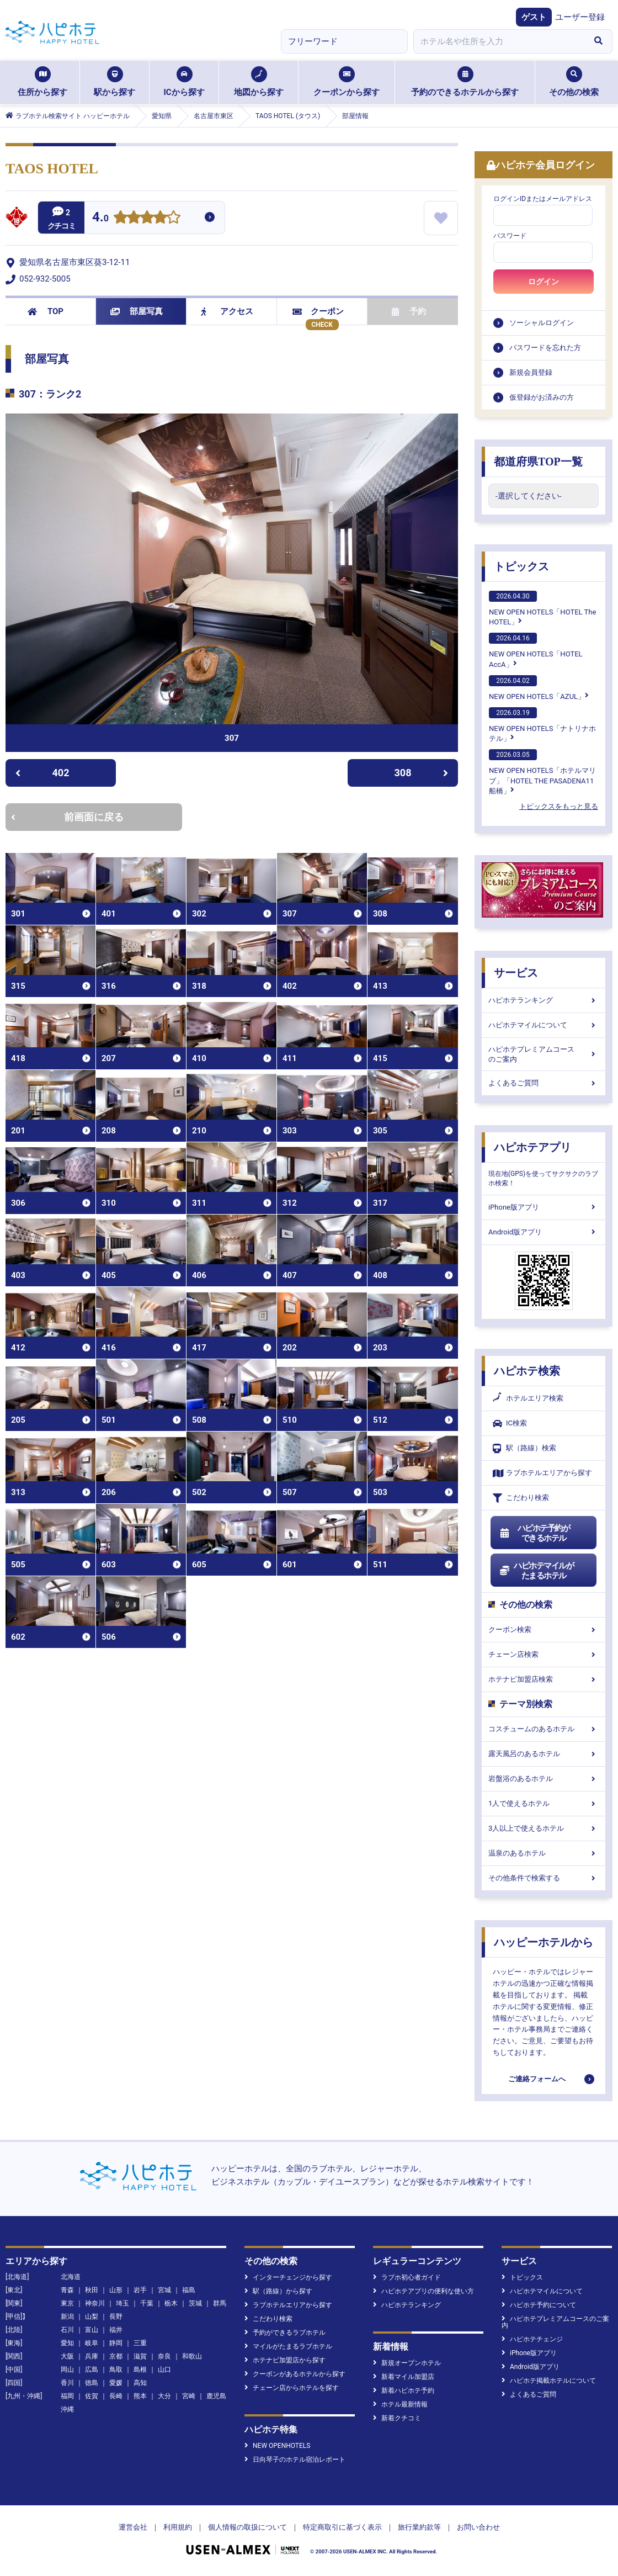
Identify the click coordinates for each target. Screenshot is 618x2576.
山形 (115, 2290)
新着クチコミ (397, 2418)
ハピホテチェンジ (532, 2339)
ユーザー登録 (580, 17)
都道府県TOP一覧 (538, 461)
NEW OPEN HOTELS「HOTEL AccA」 (536, 650)
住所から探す (42, 81)
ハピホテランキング (543, 1000)
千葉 (146, 2303)
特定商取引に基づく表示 (342, 2527)
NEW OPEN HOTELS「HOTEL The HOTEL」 (542, 608)
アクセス (227, 311)
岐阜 (91, 2343)
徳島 (91, 2383)
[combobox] (498, 41)
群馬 (219, 2303)
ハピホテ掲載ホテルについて (549, 2380)
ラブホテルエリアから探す (542, 1473)
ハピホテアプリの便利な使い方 (423, 2291)
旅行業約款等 (419, 2527)
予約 (409, 311)
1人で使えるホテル (543, 1803)
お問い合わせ (478, 2527)
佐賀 (91, 2396)
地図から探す (259, 81)
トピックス (521, 566)
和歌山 (192, 2356)
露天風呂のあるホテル (543, 1754)
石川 (67, 2330)
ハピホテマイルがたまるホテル (536, 1571)
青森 (67, 2290)
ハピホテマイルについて (543, 1025)
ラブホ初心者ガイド (407, 2277)
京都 (115, 2356)
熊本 (140, 2396)
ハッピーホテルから (543, 1942)
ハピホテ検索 (527, 1371)
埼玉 (122, 2303)
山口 (164, 2369)
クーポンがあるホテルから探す (294, 2374)
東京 (67, 2303)
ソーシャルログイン (541, 323)
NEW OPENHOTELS (277, 2446)
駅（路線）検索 (524, 1448)
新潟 (67, 2316)
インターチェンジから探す (288, 2277)
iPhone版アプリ (543, 1207)
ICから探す (183, 81)
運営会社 (133, 2527)
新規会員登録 (530, 372)
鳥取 (115, 2369)
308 (422, 772)
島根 (140, 2369)
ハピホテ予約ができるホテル (534, 1533)
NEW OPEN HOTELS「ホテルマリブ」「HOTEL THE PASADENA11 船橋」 (542, 771)
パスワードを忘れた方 (545, 347)
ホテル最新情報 (400, 2404)
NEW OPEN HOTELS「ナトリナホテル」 (542, 725)
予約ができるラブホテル (285, 2332)
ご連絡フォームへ (537, 2079)
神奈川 (95, 2303)
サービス (516, 973)
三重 (140, 2343)
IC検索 (510, 1423)
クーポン (318, 311)
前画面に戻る (67, 817)
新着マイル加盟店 (403, 2377)
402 (42, 772)
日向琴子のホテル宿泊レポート (294, 2459)
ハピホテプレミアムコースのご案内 (543, 1054)
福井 (115, 2330)
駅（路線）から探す (278, 2291)
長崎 (115, 2396)
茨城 (195, 2303)
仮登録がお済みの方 (541, 397)
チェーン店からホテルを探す (291, 2388)
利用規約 (177, 2527)
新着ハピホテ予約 (403, 2390)
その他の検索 (574, 81)
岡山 (67, 2369)
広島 (91, 2369)
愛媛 (115, 2383)
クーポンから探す (346, 81)
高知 (140, 2383)
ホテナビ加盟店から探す (285, 2360)
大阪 (67, 2356)
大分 (164, 2396)
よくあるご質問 (543, 1083)
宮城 (164, 2290)
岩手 (140, 2290)
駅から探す (114, 81)
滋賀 (140, 2356)
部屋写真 (136, 311)
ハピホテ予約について (539, 2305)
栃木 (171, 2303)
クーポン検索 (543, 1629)
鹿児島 (216, 2396)
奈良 (164, 2356)
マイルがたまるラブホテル (288, 2346)
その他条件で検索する (543, 1878)
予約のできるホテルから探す (465, 81)
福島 (188, 2290)
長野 (115, 2316)
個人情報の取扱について (247, 2527)
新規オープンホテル (407, 2363)
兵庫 (91, 2356)
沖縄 (67, 2409)
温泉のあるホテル (543, 1853)
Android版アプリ (543, 1232)
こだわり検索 (521, 1498)
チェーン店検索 (543, 1654)
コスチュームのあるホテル (543, 1729)
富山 (91, 2330)
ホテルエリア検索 (528, 1398)
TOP (45, 311)
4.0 (100, 218)
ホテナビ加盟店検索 (543, 1679)
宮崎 (188, 2396)
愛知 (67, 2343)
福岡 (67, 2396)
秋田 (91, 2290)
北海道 (71, 2277)
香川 (67, 2383)
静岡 (115, 2343)
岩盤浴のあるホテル (543, 1778)
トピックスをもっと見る (558, 806)
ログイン (543, 281)
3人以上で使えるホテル (543, 1828)
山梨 (91, 2316)
